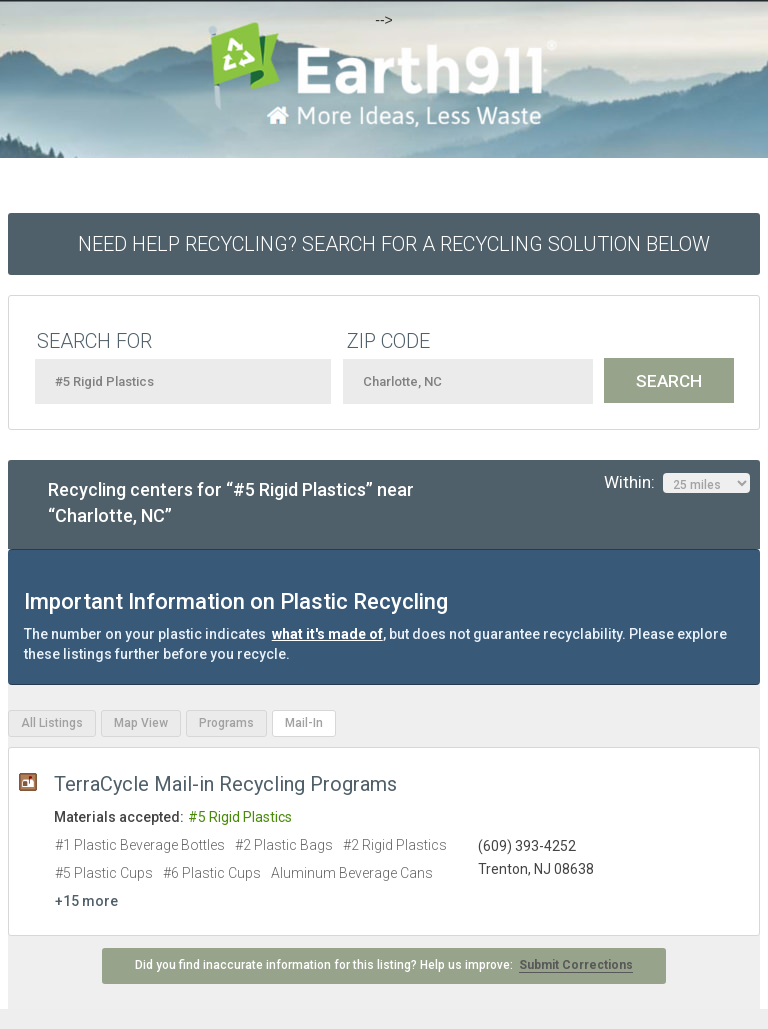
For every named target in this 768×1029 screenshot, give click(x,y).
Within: (677, 483)
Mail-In (304, 723)
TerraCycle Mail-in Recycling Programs (225, 784)
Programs (226, 723)
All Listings (52, 723)
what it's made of (327, 634)
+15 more (86, 901)
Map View (141, 723)
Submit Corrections (576, 965)
